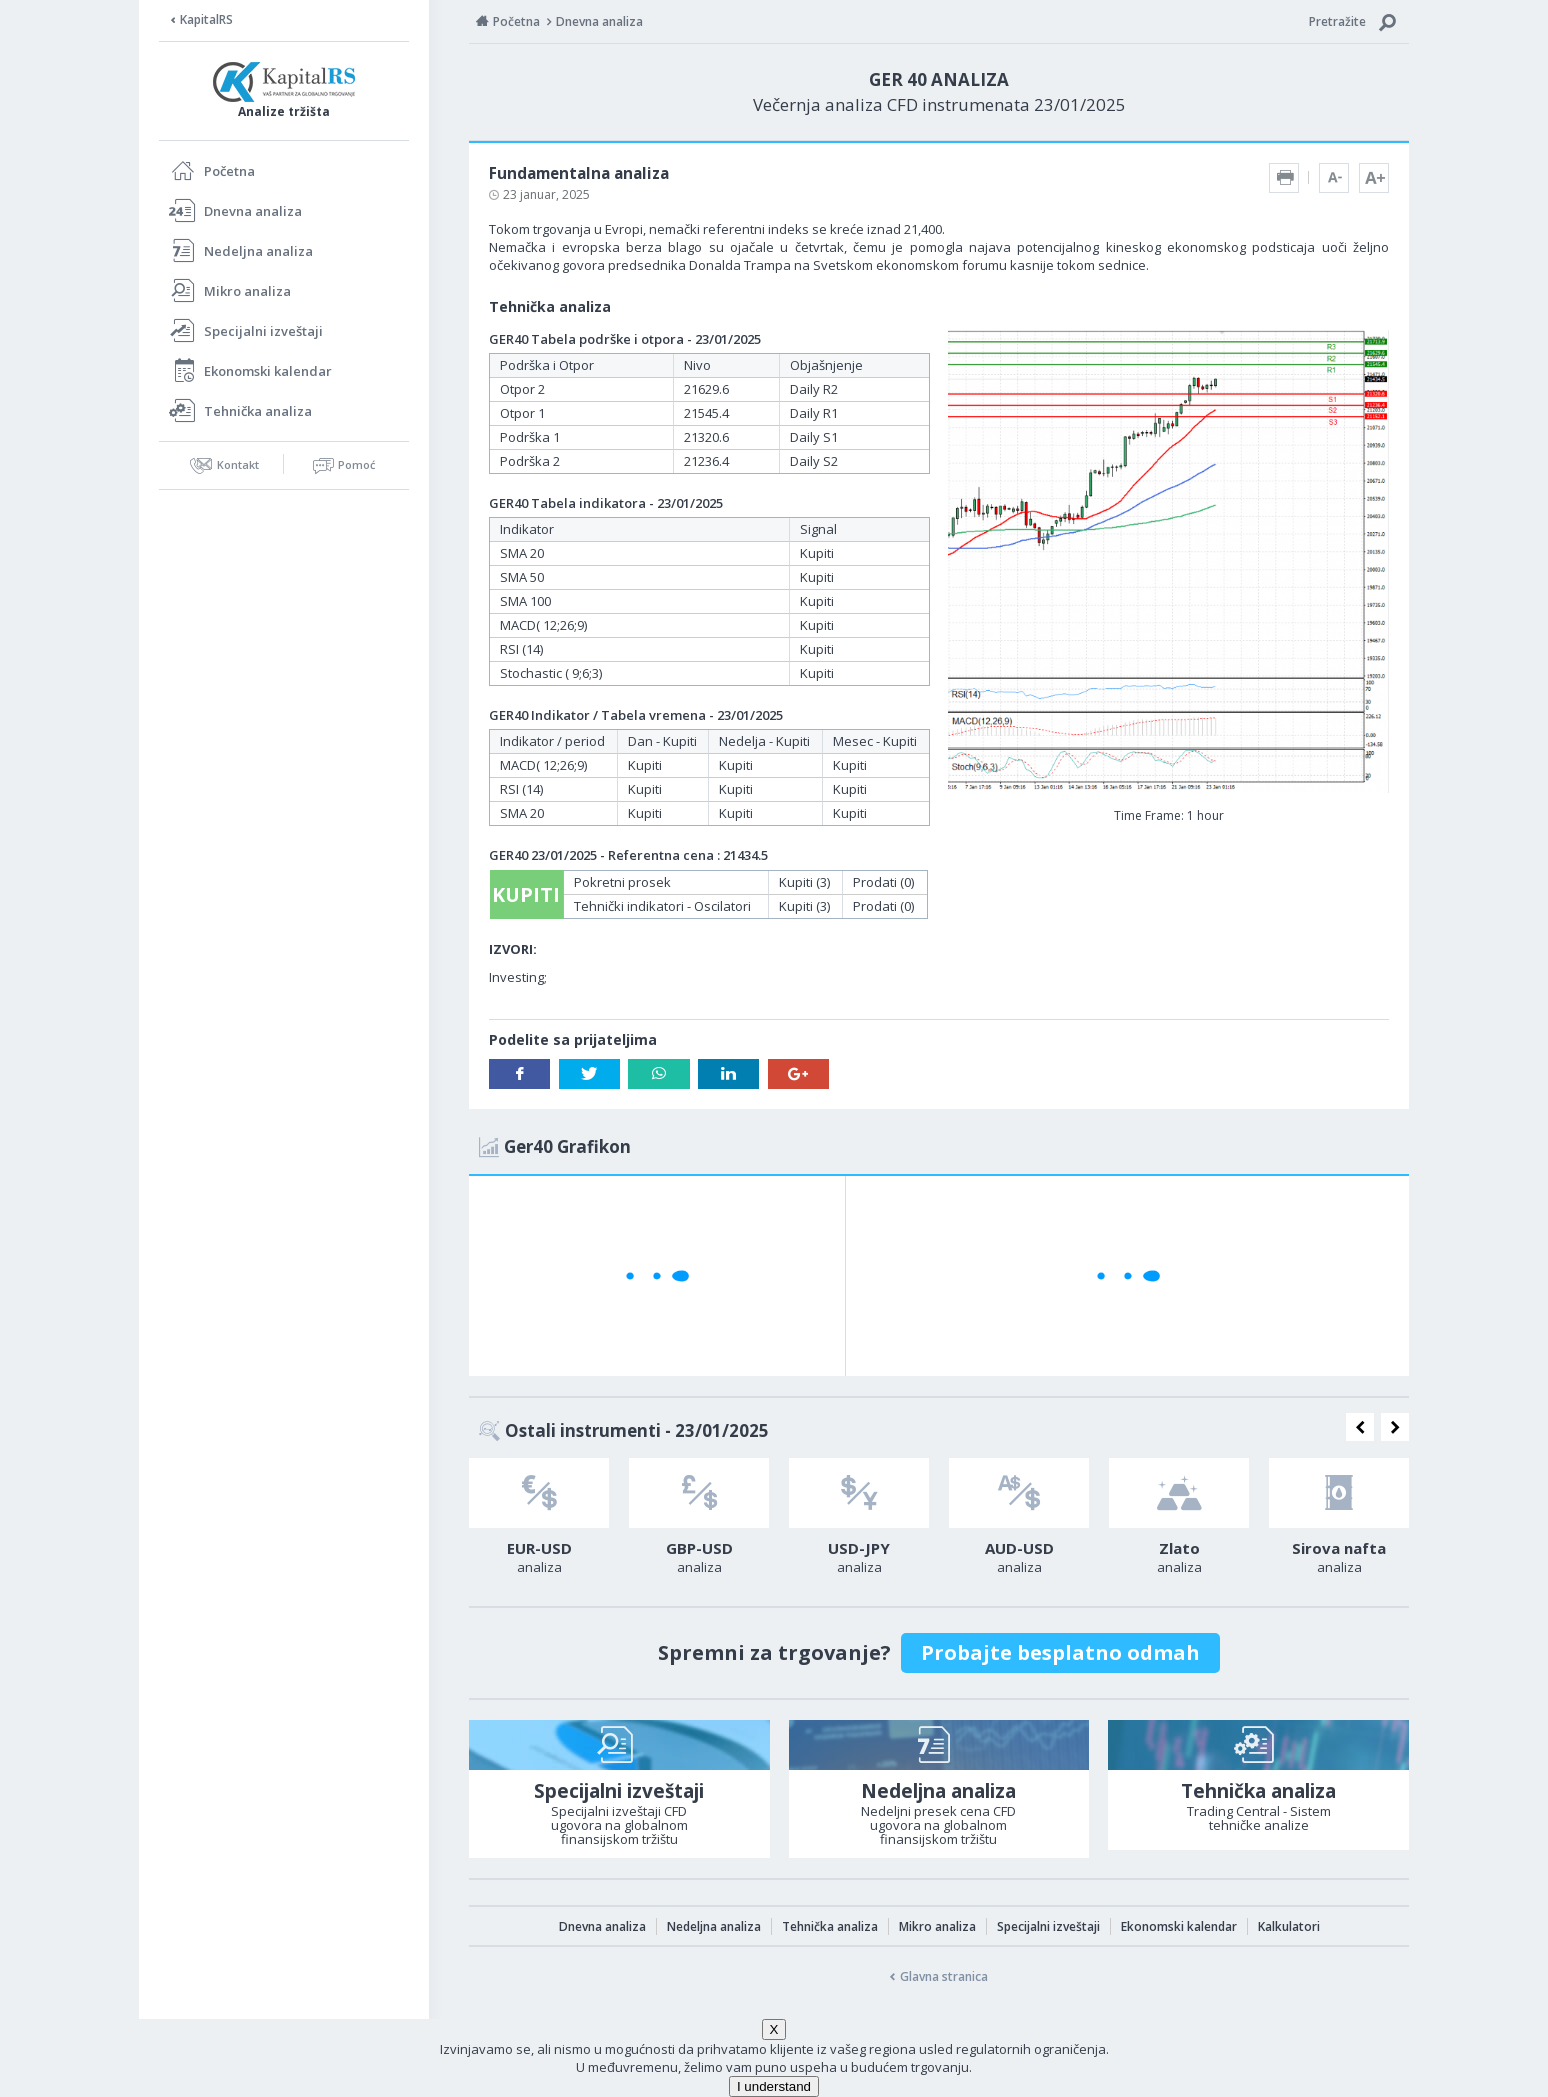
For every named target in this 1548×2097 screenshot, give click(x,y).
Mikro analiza (247, 291)
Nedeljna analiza (258, 251)
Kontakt (238, 464)
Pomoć (356, 464)
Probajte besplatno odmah (1060, 1652)
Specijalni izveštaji (263, 331)
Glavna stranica (944, 1976)
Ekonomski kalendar (268, 371)
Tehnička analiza (258, 411)
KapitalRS (206, 19)
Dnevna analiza (253, 211)
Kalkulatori (1289, 1926)
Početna (229, 171)
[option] (539, 1522)
